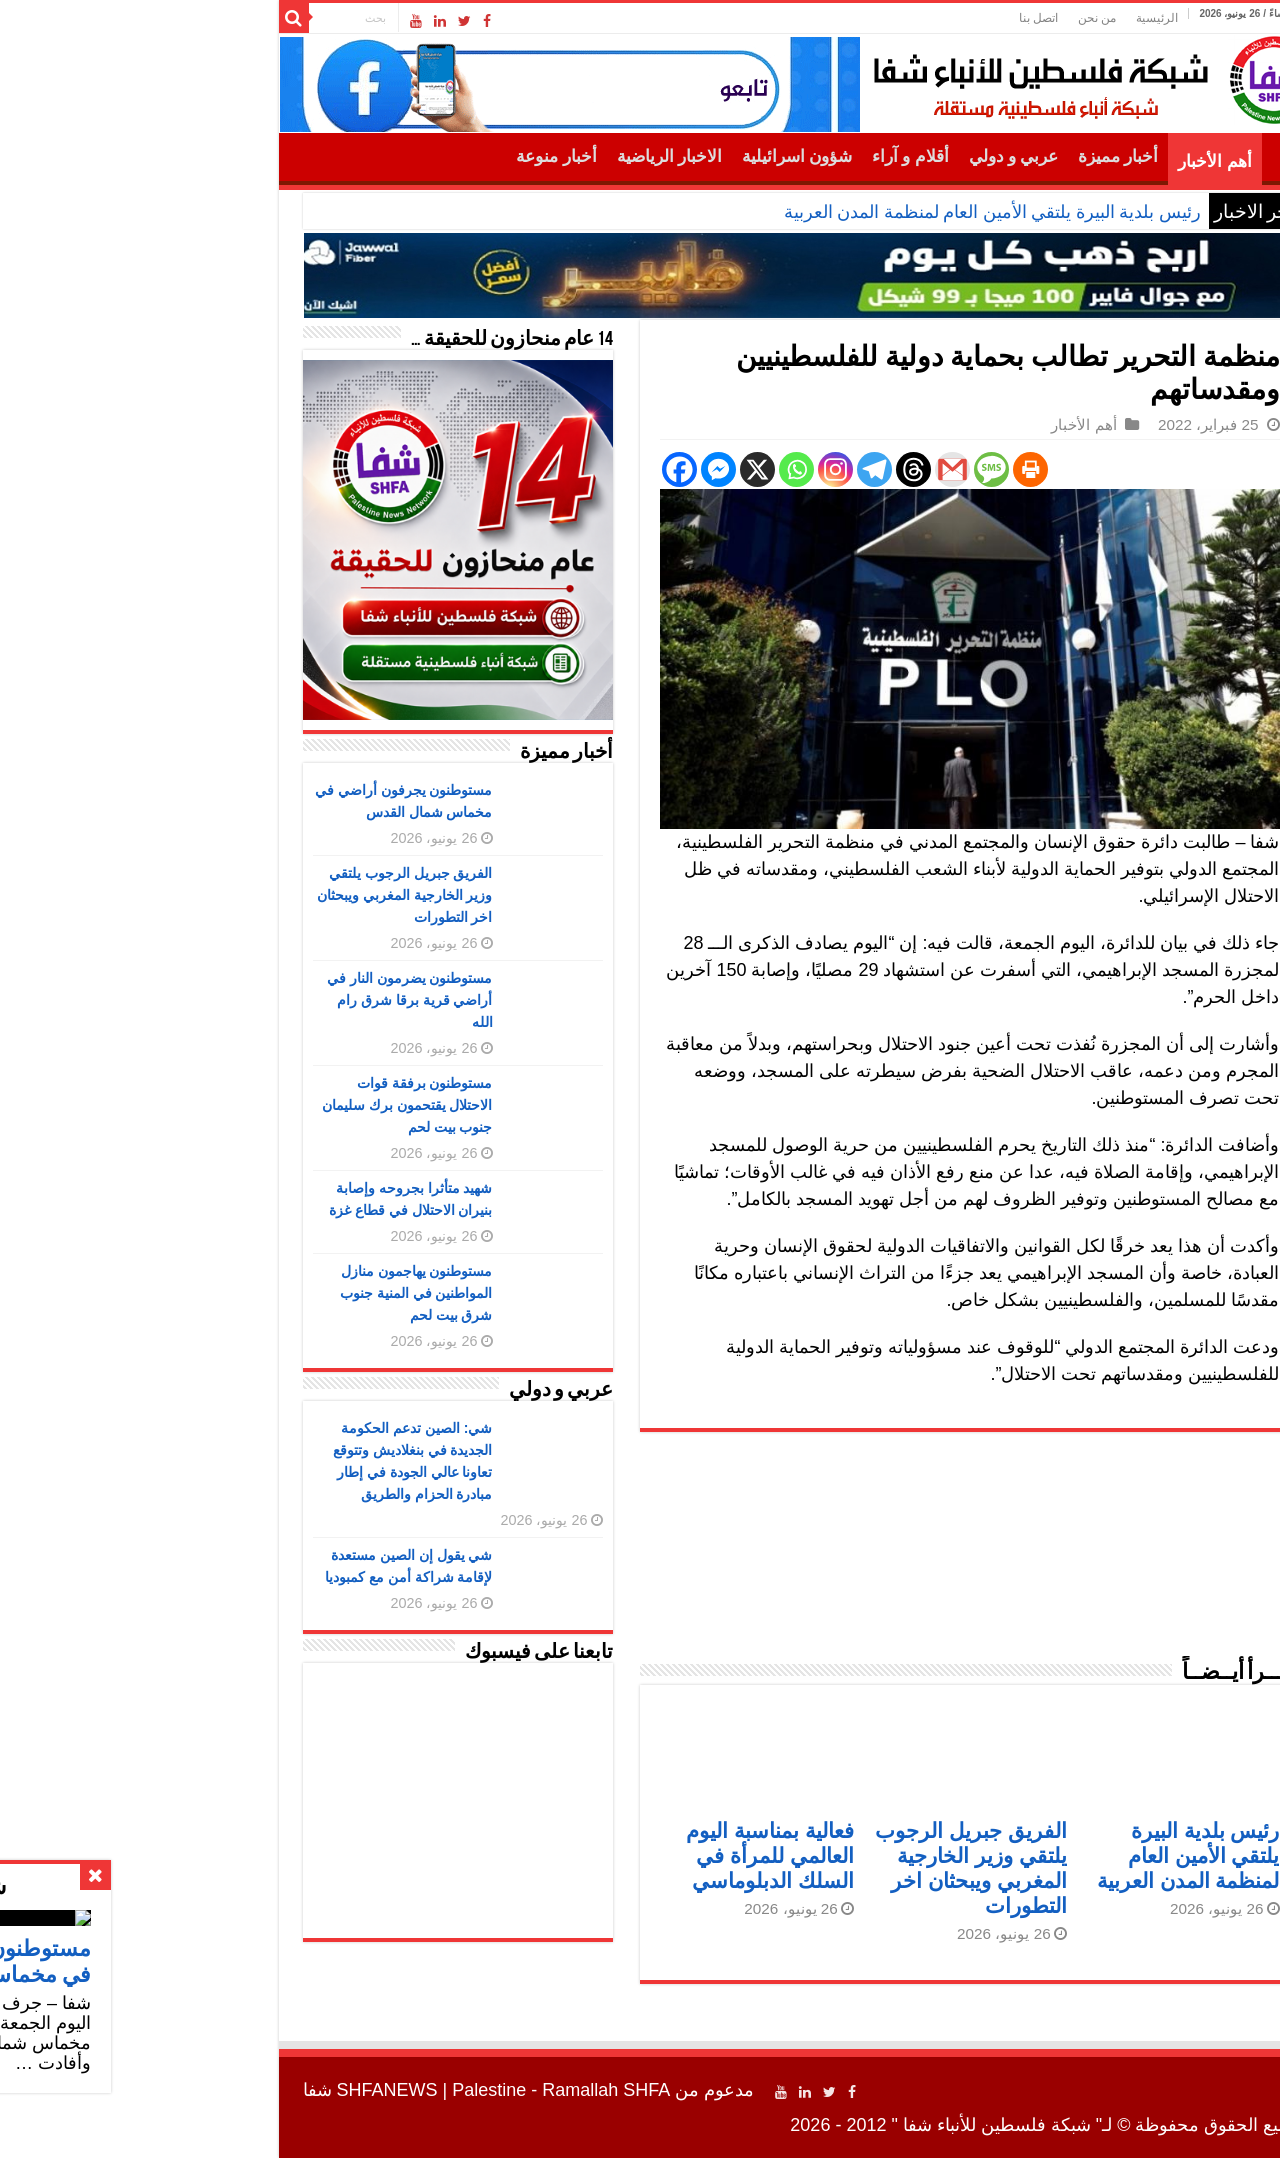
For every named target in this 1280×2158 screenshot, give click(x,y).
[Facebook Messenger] (557, 469)
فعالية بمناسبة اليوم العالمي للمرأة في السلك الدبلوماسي (609, 1855)
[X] (596, 469)
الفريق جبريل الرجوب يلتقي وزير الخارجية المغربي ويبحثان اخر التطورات (244, 895)
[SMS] (830, 469)
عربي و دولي (853, 156)
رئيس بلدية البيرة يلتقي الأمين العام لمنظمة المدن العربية (831, 212)
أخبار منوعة (395, 156)
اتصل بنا (877, 18)
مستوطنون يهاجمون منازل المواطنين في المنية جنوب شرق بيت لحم (255, 1293)
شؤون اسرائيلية (636, 156)
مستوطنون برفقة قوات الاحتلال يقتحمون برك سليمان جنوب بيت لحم (246, 1105)
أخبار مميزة (957, 156)
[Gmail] (791, 469)
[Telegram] (713, 469)
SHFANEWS (226, 2090)
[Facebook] (518, 469)
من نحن (936, 18)
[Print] (869, 469)
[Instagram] (674, 469)
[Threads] (752, 469)
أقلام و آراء (749, 156)
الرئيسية (996, 18)
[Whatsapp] (635, 469)
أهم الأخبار (1053, 161)
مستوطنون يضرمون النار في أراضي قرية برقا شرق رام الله (249, 1000)
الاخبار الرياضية (508, 156)
